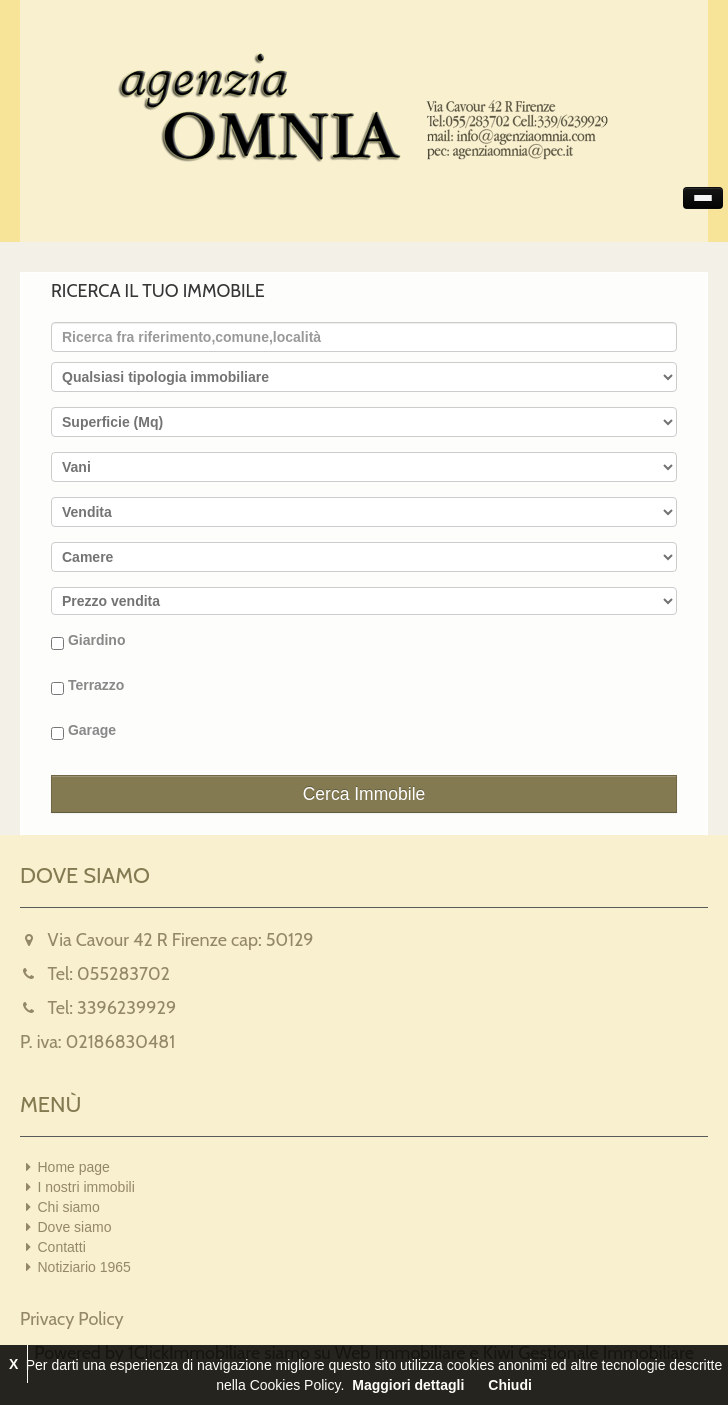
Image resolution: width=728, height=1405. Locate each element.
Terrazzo (87, 686)
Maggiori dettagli (408, 1385)
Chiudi (510, 1385)
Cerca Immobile (364, 794)
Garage (83, 731)
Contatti (62, 1247)
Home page (74, 1167)
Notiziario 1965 (84, 1267)
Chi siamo (69, 1207)
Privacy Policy (72, 1319)
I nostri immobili (86, 1187)
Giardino (88, 641)
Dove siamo (75, 1227)
